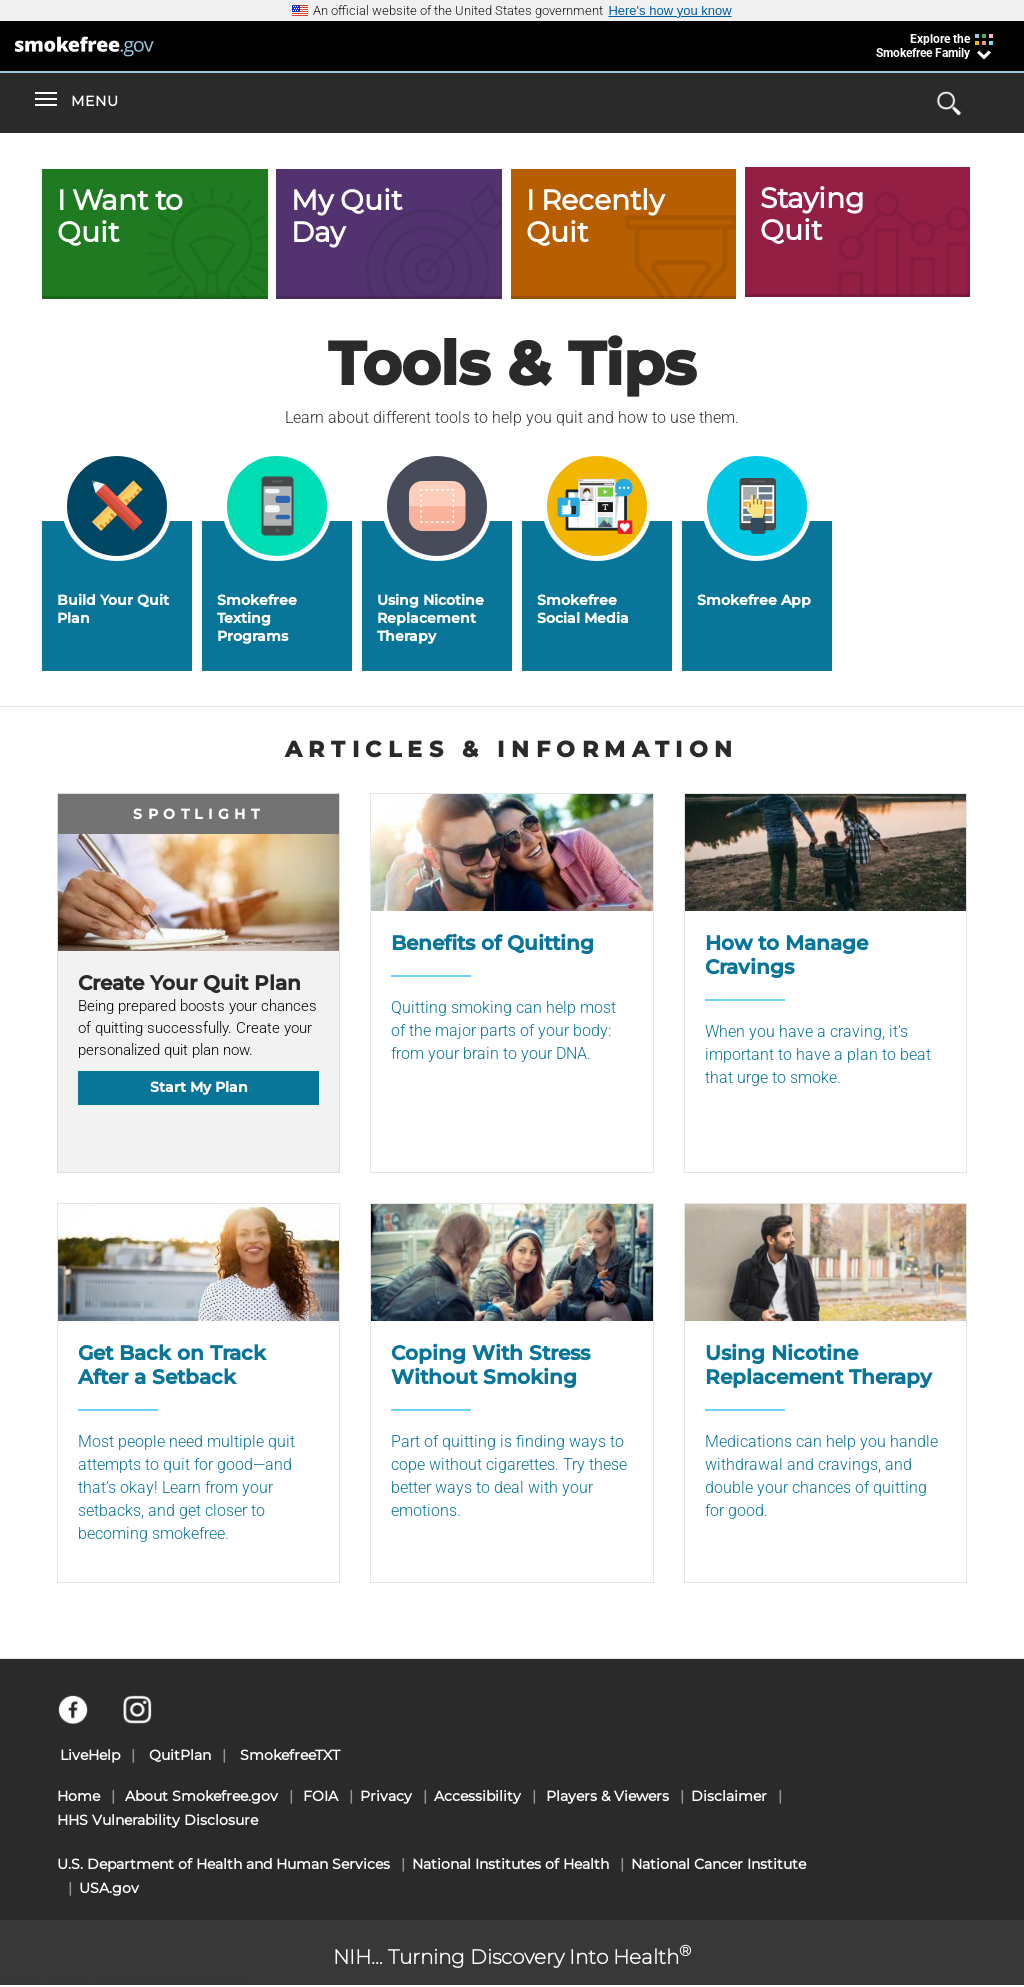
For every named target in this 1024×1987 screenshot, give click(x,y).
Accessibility (477, 1796)
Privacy (386, 1796)
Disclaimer (729, 1796)
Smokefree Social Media (583, 609)
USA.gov (109, 1888)
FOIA (320, 1796)
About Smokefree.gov (201, 1796)
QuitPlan (180, 1755)
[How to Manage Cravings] (825, 983)
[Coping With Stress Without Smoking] (511, 1393)
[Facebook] (84, 1719)
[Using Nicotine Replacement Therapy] (825, 1393)
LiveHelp (90, 1755)
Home (78, 1796)
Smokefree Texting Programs (257, 618)
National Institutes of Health (510, 1864)
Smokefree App (754, 600)
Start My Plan (199, 1087)
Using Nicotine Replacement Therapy (430, 618)
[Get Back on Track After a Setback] (198, 1393)
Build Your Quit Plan (113, 609)
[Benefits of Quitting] (511, 983)
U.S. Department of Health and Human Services (223, 1864)
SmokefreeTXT (290, 1755)
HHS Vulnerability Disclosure (157, 1820)
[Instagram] (148, 1719)
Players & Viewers (607, 1796)
